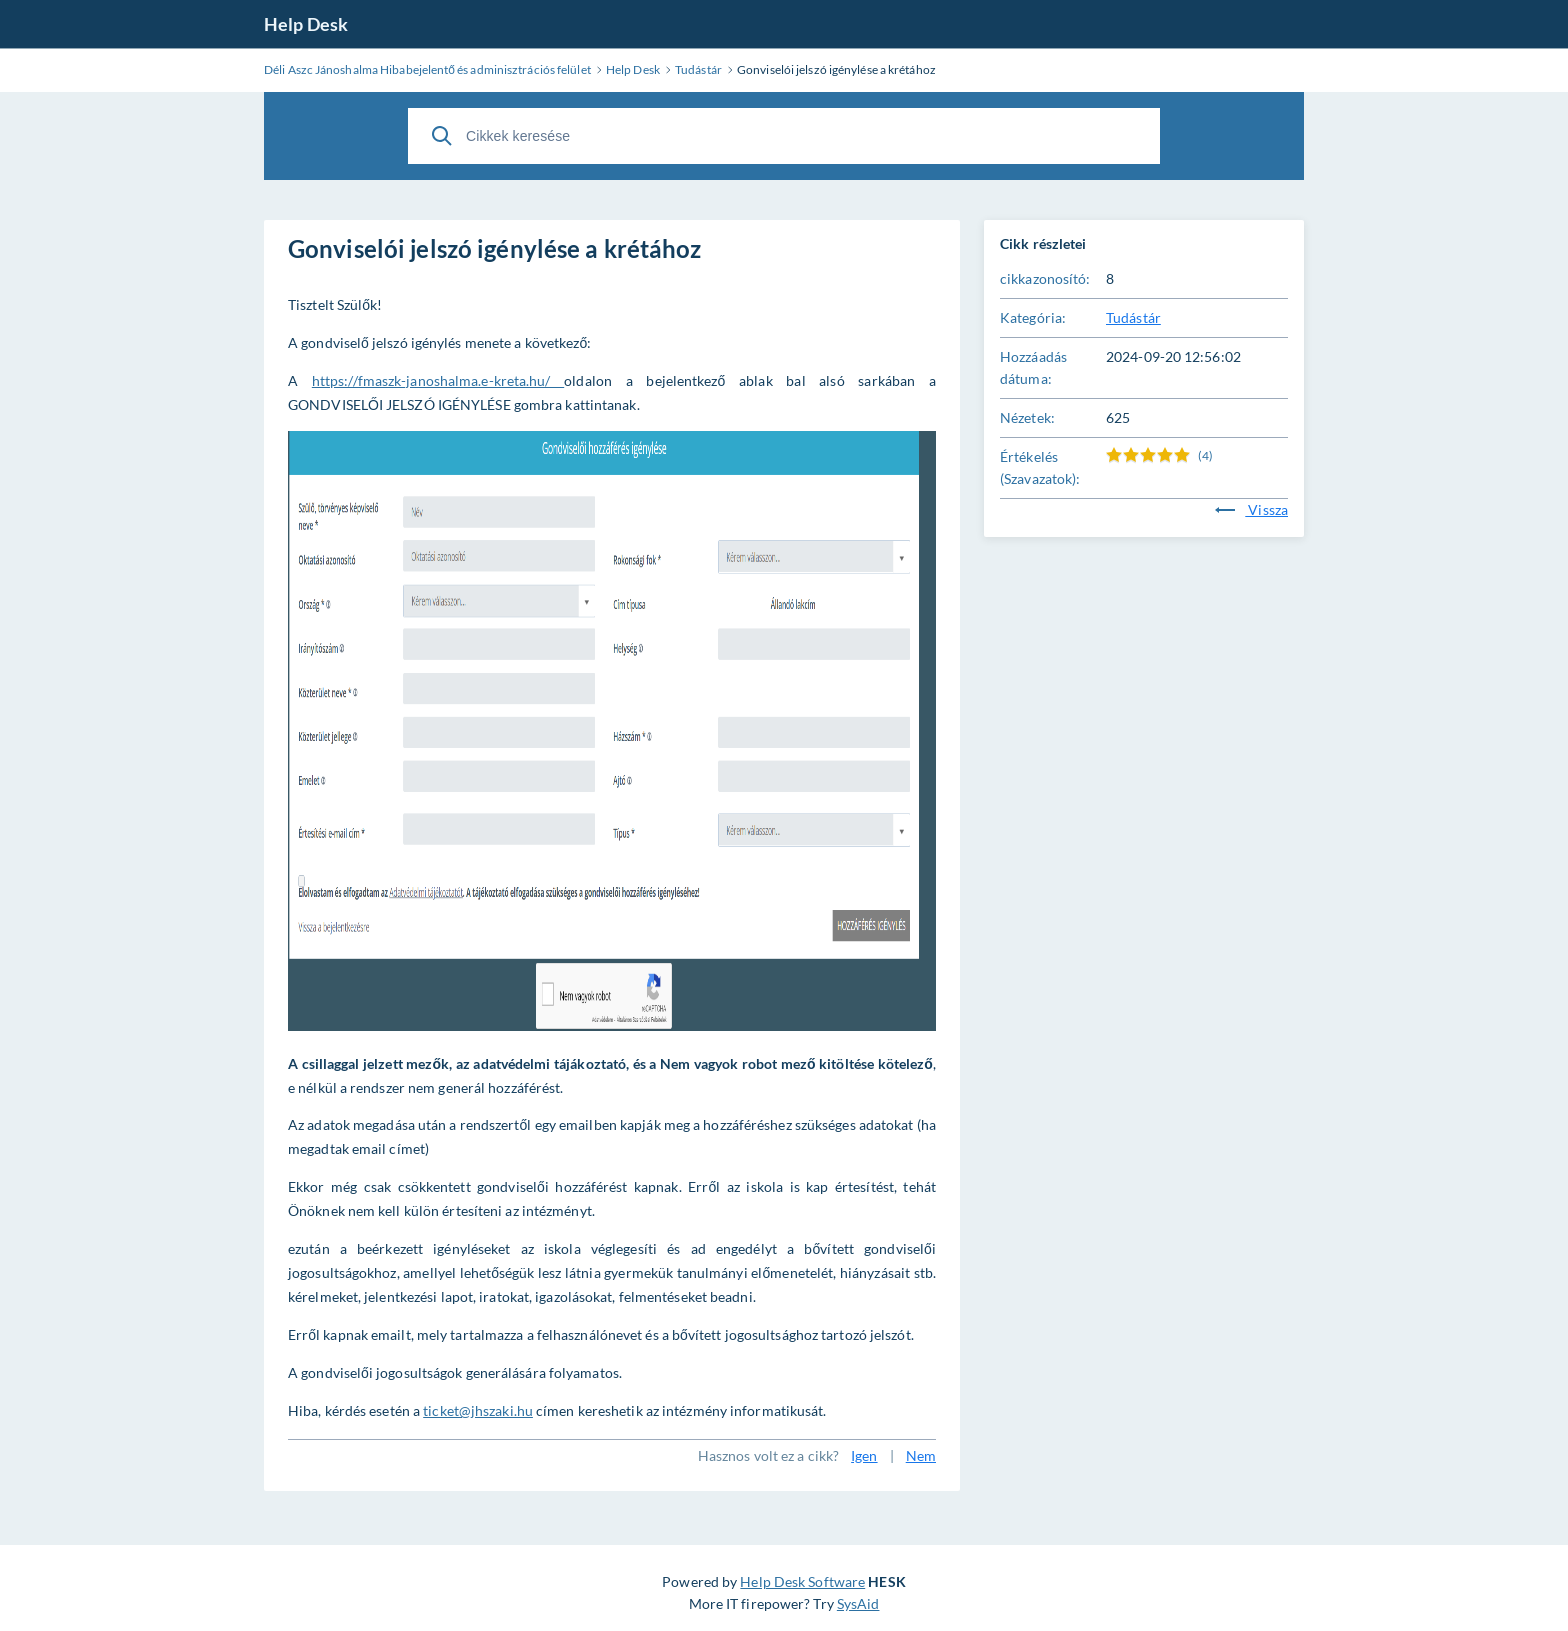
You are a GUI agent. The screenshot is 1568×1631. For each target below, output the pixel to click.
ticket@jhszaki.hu (478, 1410)
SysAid (858, 1603)
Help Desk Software (802, 1581)
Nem (921, 1455)
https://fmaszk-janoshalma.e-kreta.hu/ (438, 380)
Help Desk (306, 24)
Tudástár (1133, 317)
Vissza (1251, 509)
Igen (864, 1455)
